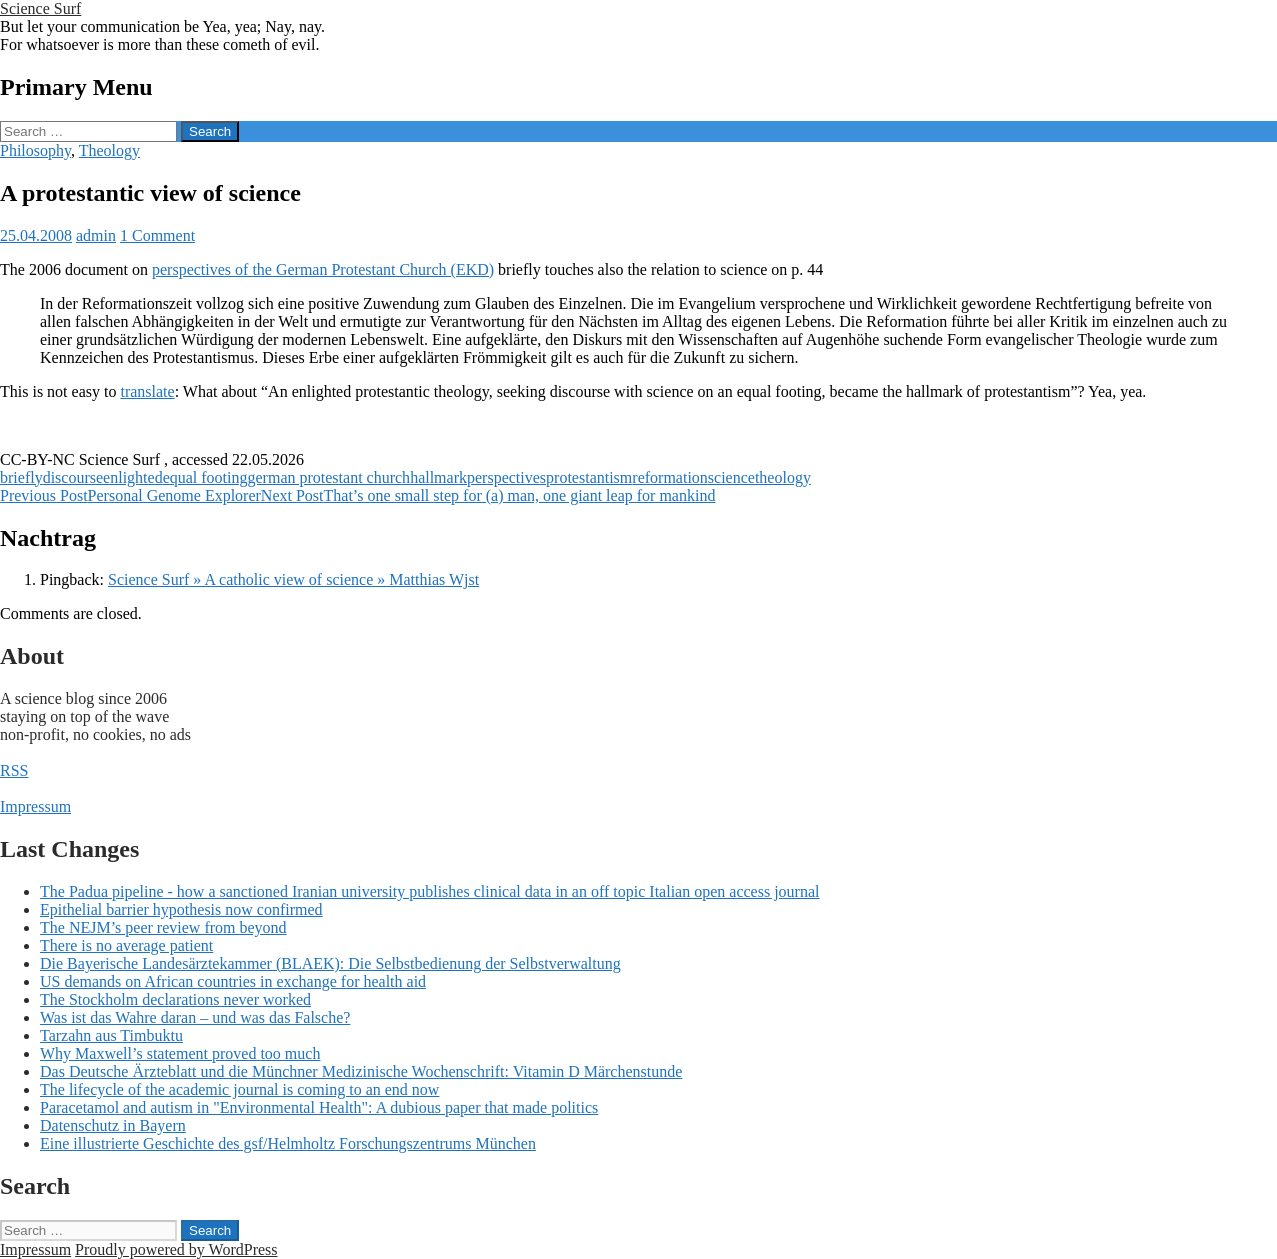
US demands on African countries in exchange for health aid (233, 981)
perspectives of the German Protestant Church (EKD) (323, 269)
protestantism (589, 477)
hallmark (438, 477)
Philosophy (35, 150)
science (731, 477)
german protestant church (329, 477)
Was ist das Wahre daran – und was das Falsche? (195, 1017)
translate (147, 391)
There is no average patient (126, 945)
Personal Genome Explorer (130, 495)
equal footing (205, 477)
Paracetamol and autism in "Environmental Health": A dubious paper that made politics (319, 1107)
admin (96, 235)
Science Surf (40, 8)
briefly (21, 477)
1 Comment (157, 235)
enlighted (133, 477)
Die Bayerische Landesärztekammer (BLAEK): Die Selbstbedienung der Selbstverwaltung (330, 963)
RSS (14, 770)
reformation (670, 477)
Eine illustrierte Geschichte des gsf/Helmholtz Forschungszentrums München (288, 1143)
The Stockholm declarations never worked (175, 999)
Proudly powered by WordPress (176, 1249)
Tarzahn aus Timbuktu (111, 1035)
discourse (73, 477)
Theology (109, 150)
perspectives (506, 477)
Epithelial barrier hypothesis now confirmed (181, 909)
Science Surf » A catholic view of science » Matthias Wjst (293, 579)
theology (783, 477)
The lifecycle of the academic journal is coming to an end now (239, 1089)
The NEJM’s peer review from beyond (163, 927)
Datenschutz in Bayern (113, 1125)
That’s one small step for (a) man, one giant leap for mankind (488, 495)
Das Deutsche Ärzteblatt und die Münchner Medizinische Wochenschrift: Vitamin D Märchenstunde (361, 1071)
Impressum (35, 806)
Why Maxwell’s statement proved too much (180, 1053)
